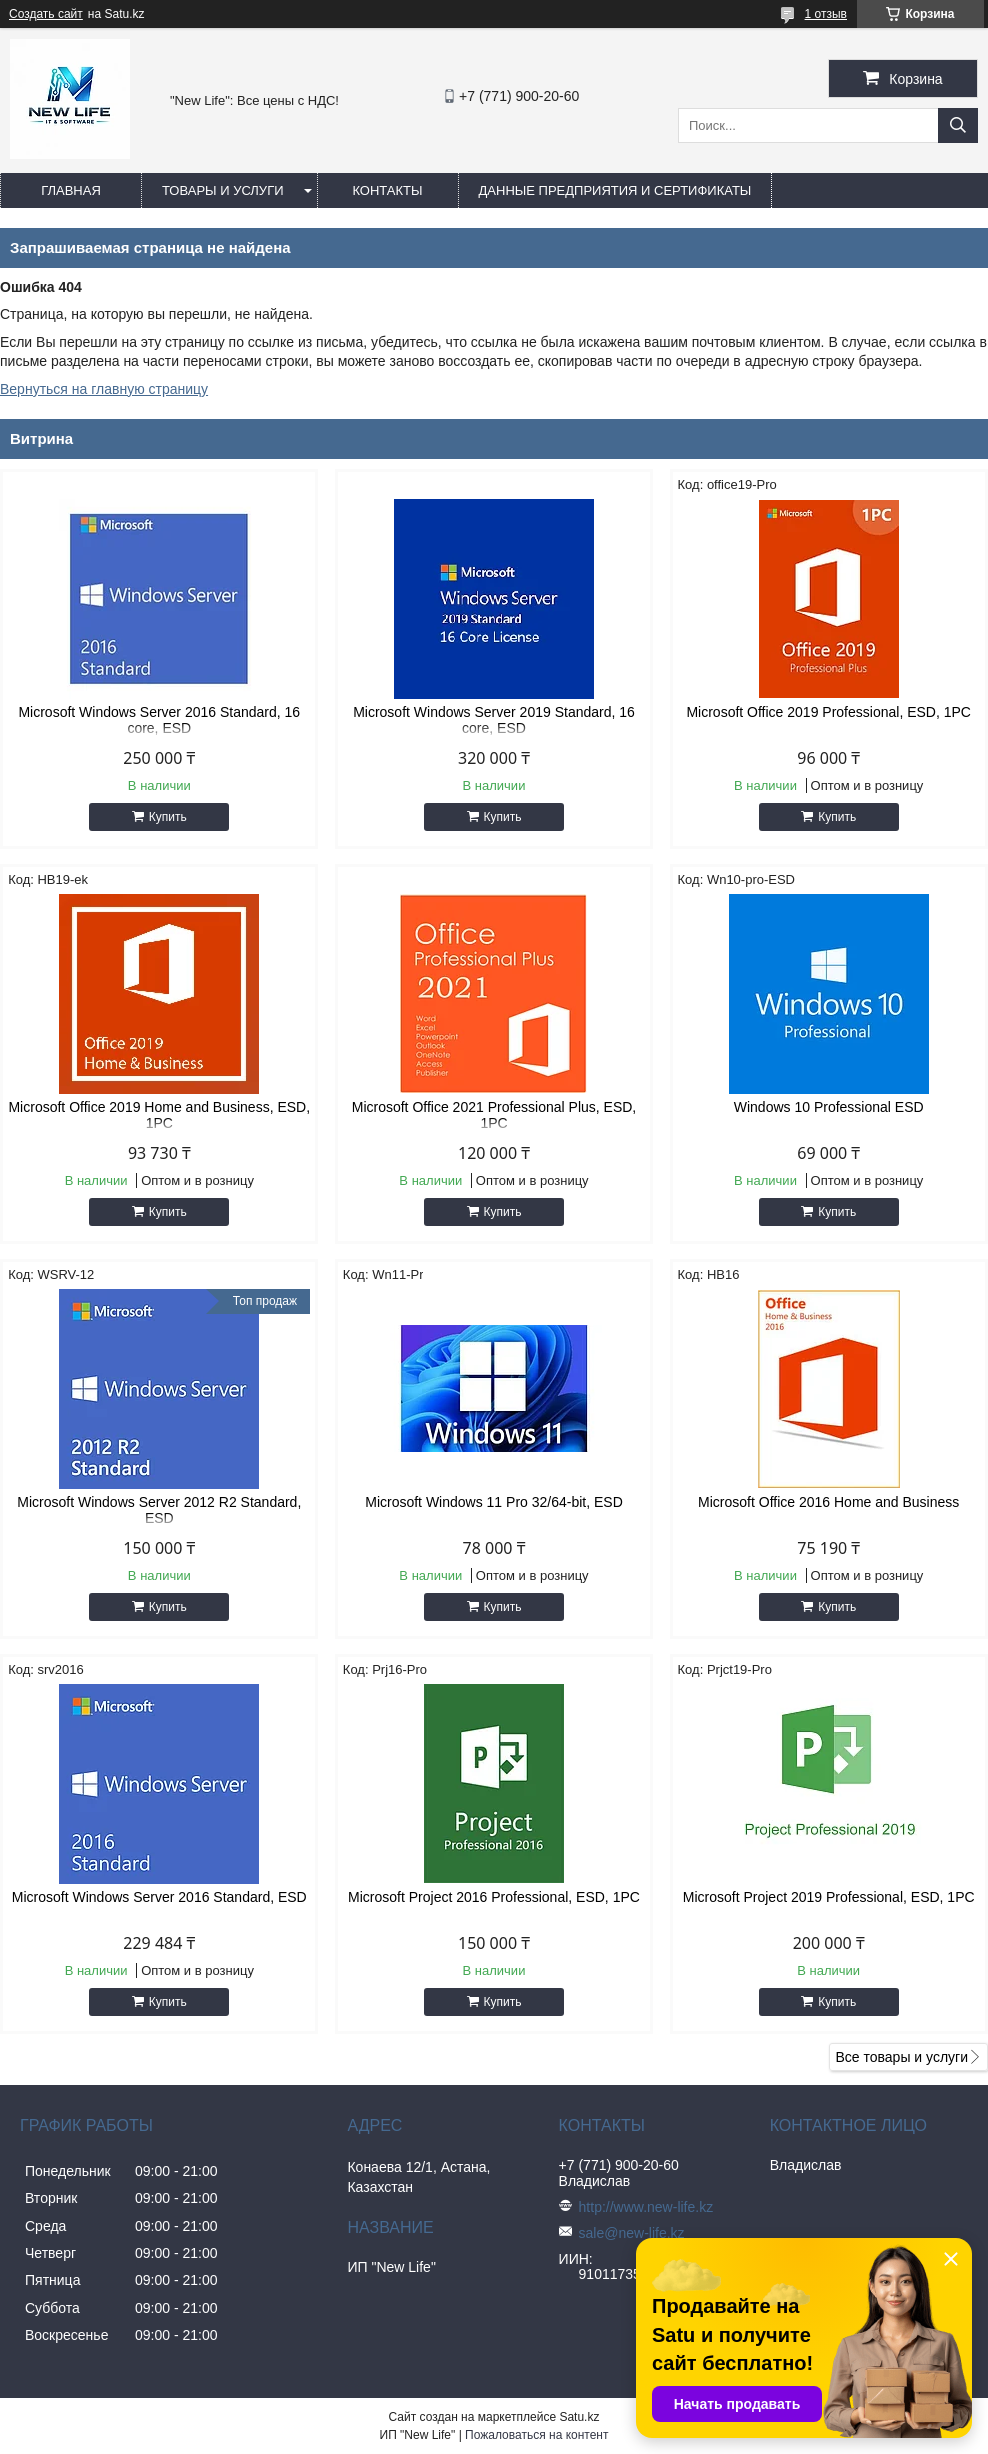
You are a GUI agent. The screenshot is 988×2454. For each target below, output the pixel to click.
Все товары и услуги (901, 2057)
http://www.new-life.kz (646, 2207)
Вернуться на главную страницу (104, 389)
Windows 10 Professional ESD (829, 1107)
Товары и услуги (223, 190)
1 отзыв (826, 14)
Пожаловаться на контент (536, 2435)
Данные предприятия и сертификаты (615, 190)
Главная (71, 190)
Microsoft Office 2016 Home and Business (828, 1502)
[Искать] (958, 125)
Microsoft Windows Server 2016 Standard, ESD (159, 1897)
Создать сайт (46, 14)
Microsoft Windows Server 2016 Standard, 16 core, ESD (159, 720)
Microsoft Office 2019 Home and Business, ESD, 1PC (159, 1115)
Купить (168, 817)
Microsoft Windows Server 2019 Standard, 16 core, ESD (494, 720)
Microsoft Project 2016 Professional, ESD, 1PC (494, 1897)
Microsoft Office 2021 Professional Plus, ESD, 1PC (494, 1115)
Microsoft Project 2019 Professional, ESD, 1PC (829, 1897)
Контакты (387, 190)
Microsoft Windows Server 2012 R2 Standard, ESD (159, 1510)
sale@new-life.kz (632, 2233)
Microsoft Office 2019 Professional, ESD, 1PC (828, 712)
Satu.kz (579, 2417)
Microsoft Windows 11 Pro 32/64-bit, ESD (494, 1502)
